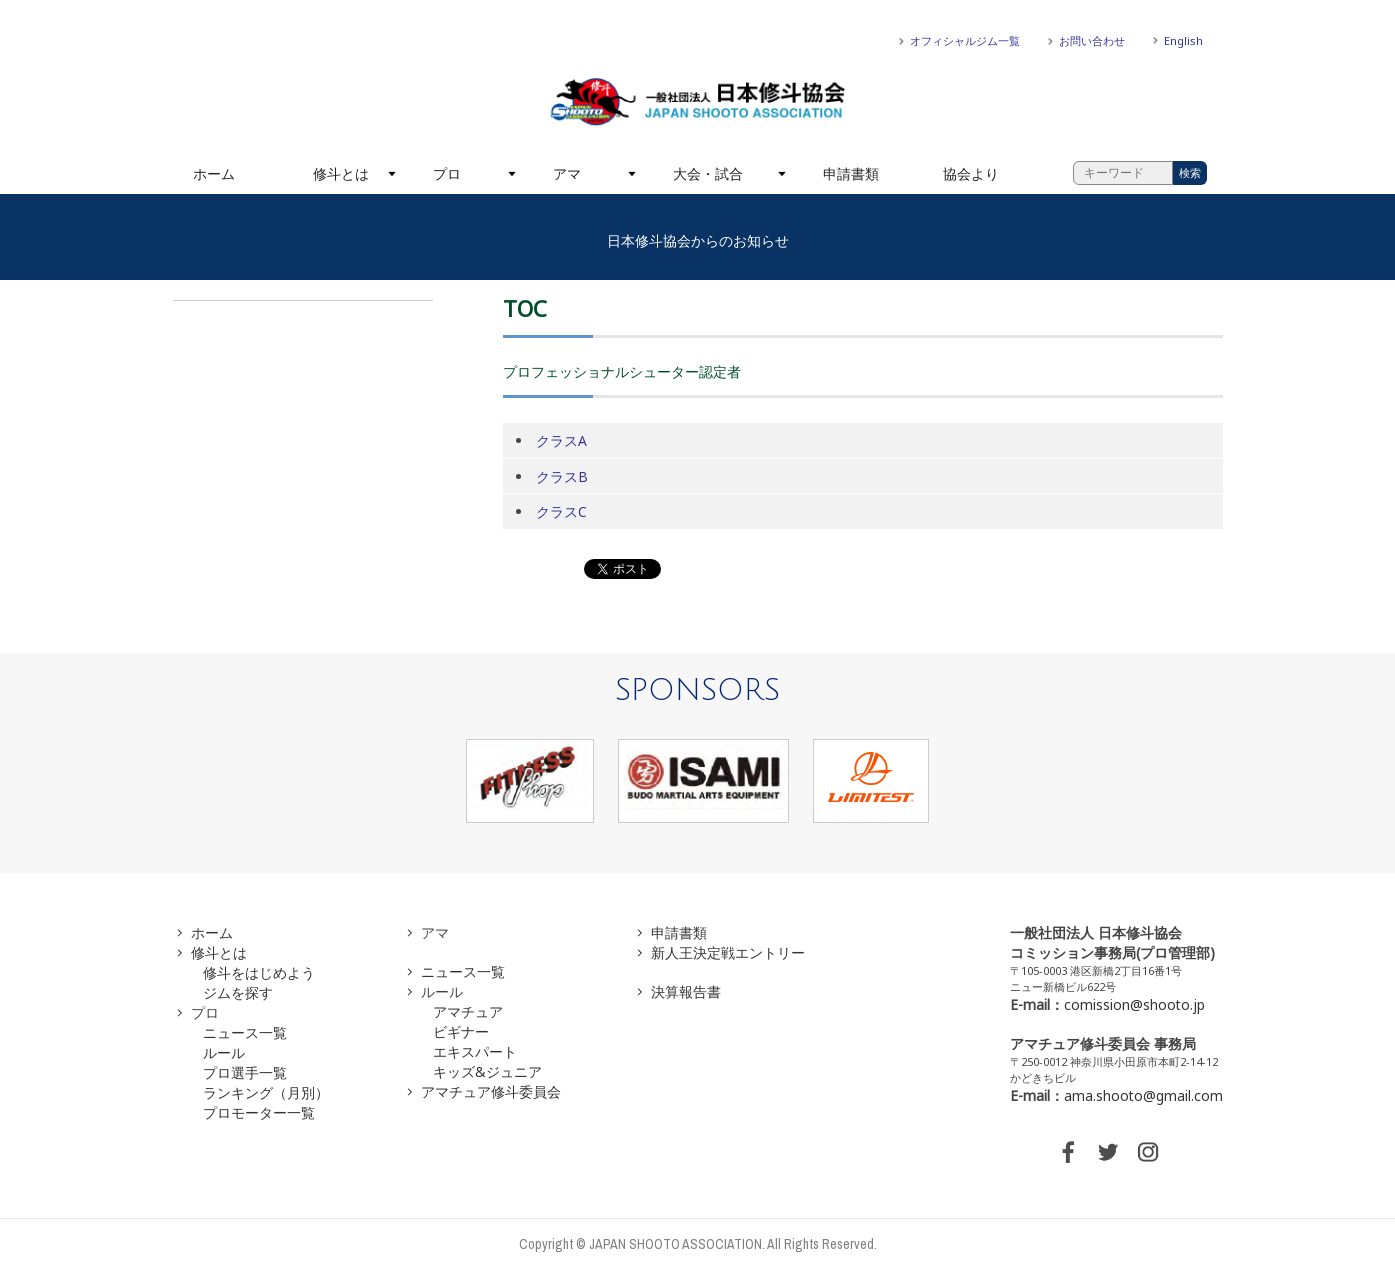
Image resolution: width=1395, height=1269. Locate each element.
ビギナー (461, 1031)
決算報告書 (686, 991)
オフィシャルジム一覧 (965, 40)
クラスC (561, 511)
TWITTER (1108, 1152)
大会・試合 (708, 173)
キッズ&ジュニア (487, 1071)
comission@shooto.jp (1134, 1004)
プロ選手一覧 (245, 1072)
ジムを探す (238, 992)
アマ (567, 173)
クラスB (562, 476)
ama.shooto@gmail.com (1143, 1095)
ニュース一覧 (245, 1032)
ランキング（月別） (266, 1092)
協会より (971, 173)
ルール (224, 1052)
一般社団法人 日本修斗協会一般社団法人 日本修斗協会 (698, 102)
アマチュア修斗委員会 (491, 1091)
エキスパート (475, 1051)
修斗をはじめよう (259, 972)
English (1183, 40)
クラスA (561, 440)
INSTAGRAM (1148, 1152)
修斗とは (341, 173)
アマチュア (468, 1011)
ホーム (214, 173)
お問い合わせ (1092, 40)
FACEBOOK (1068, 1152)
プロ (447, 173)
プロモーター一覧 (259, 1112)
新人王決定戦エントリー (728, 952)
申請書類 (851, 173)
